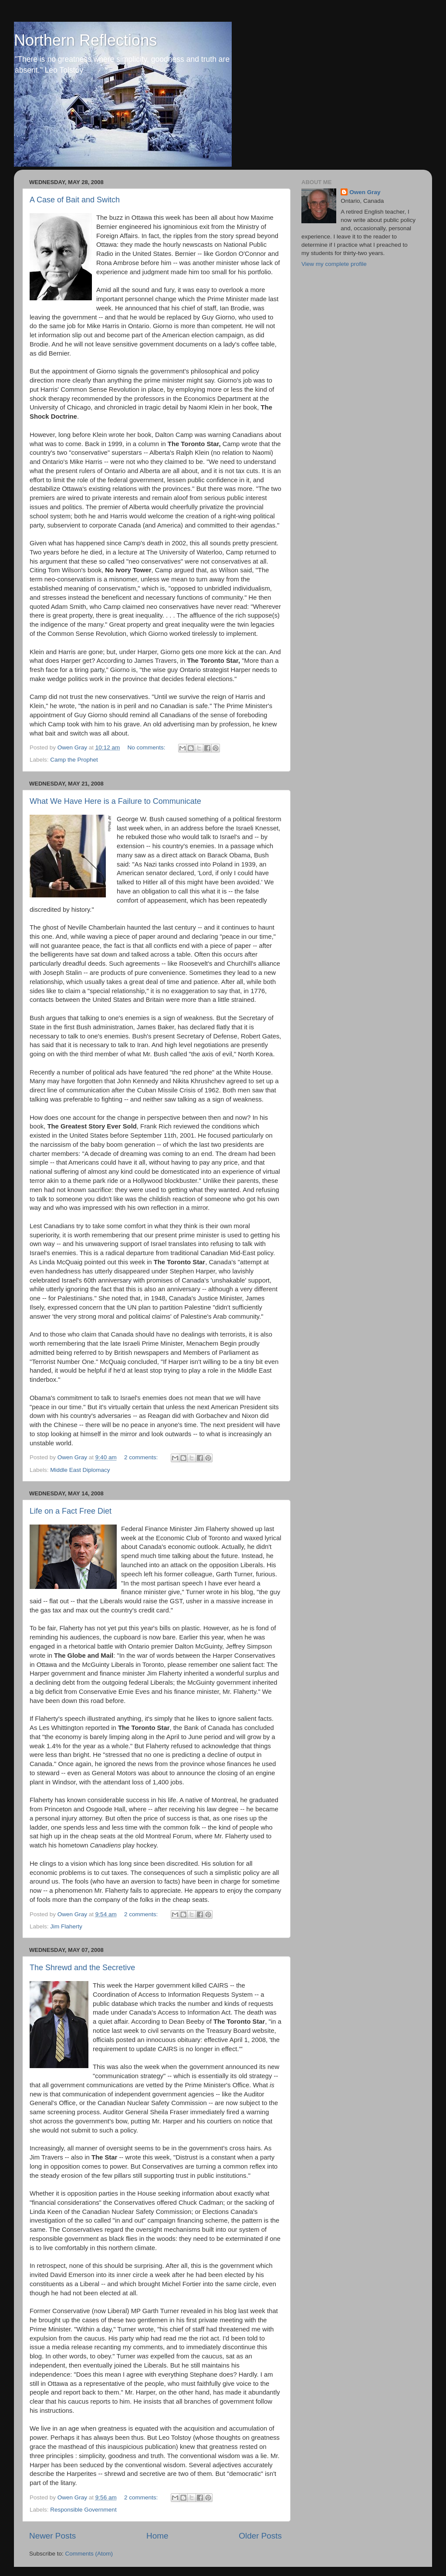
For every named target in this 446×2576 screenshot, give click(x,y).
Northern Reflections (85, 40)
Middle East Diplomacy (80, 1470)
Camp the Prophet (74, 759)
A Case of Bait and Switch (75, 199)
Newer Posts (52, 2535)
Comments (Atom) (89, 2553)
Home (157, 2535)
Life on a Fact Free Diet (71, 1511)
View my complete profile (334, 264)
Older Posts (260, 2535)
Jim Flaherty (66, 1926)
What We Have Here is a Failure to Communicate (115, 801)
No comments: (147, 747)
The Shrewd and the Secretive (82, 1967)
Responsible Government (83, 2509)
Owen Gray (364, 192)
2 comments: (141, 1457)
